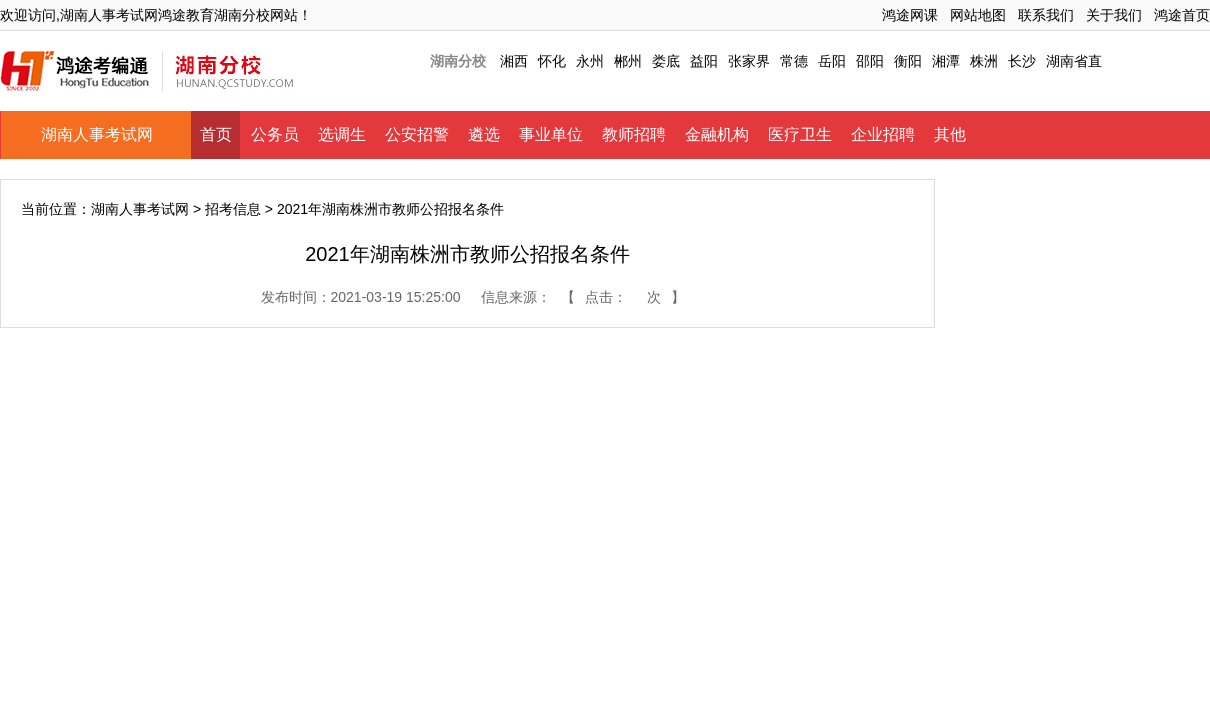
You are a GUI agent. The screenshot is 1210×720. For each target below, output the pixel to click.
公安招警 (417, 134)
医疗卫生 (800, 134)
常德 (794, 61)
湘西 (514, 61)
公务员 (275, 134)
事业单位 (551, 134)
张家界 (749, 61)
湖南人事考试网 (97, 134)
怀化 (552, 61)
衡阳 (908, 61)
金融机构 (717, 134)
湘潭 (946, 61)
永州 (590, 61)
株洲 (984, 61)
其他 (950, 134)
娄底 (666, 61)
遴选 (484, 134)
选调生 (342, 134)
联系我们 (1046, 15)
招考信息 (233, 209)
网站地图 (978, 15)
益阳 (704, 61)
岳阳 (832, 61)
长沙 (1022, 61)
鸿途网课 (910, 15)
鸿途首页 (1182, 15)
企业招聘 (883, 134)
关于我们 (1114, 15)
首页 (216, 134)
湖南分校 (458, 61)
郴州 (628, 61)
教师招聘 (634, 134)
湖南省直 (1074, 61)
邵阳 (870, 61)
